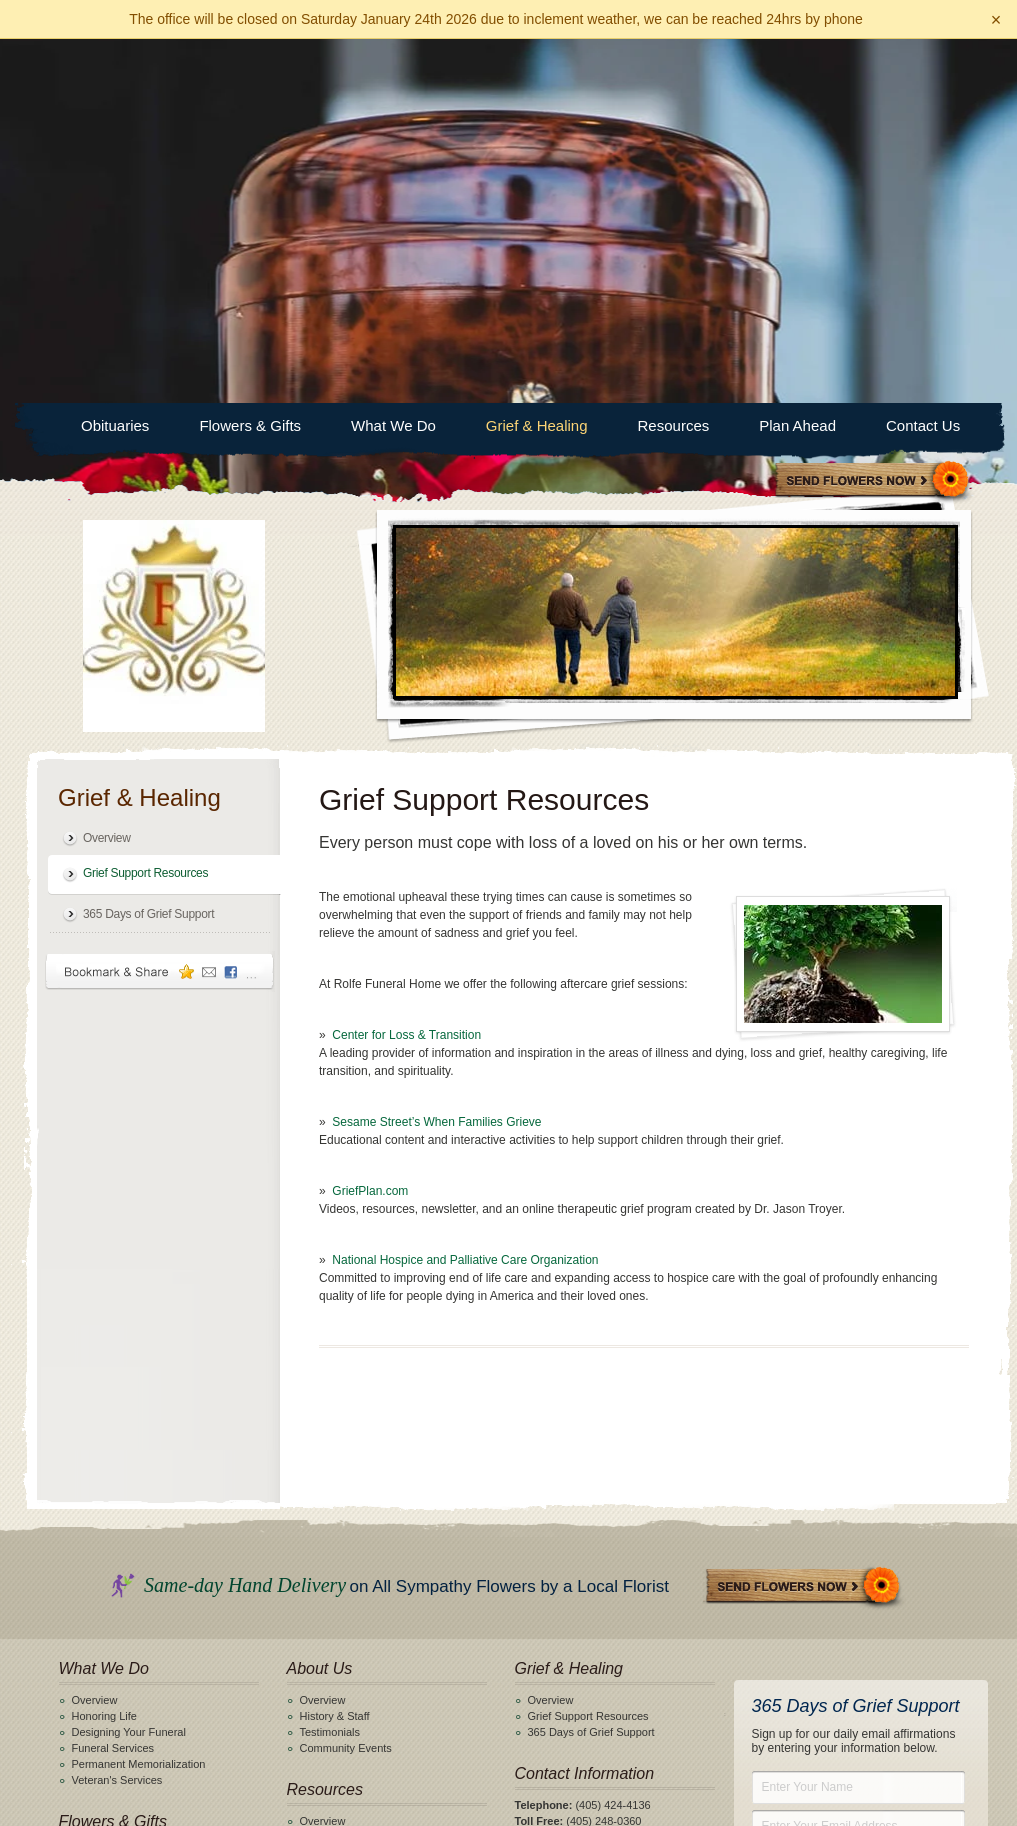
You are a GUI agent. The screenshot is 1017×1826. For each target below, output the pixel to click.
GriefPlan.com (370, 827)
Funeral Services (113, 1384)
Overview (107, 474)
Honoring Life (104, 1352)
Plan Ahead (797, 61)
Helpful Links (331, 1505)
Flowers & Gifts (250, 61)
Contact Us (923, 61)
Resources (674, 61)
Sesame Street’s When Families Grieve (436, 758)
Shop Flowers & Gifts (123, 1489)
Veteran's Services (117, 1416)
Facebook (523, 1515)
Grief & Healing (537, 61)
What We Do (393, 61)
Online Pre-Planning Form (135, 1610)
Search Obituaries (344, 1626)
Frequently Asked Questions (369, 1553)
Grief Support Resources (145, 509)
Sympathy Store (873, 117)
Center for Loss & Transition (406, 671)
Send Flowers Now (804, 1223)
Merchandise (331, 1489)
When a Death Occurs (354, 1521)
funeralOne (665, 1787)
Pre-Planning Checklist (127, 1594)
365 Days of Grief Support (148, 550)
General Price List (343, 1473)
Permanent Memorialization (139, 1400)
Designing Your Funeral (129, 1368)
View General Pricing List (508, 1740)
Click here (575, 1489)
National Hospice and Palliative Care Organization (465, 896)
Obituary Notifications (352, 1642)
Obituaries (115, 61)
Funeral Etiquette (342, 1537)
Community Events (346, 1384)
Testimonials (330, 1368)
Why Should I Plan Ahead (134, 1578)
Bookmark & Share (160, 607)
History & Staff (335, 1352)
